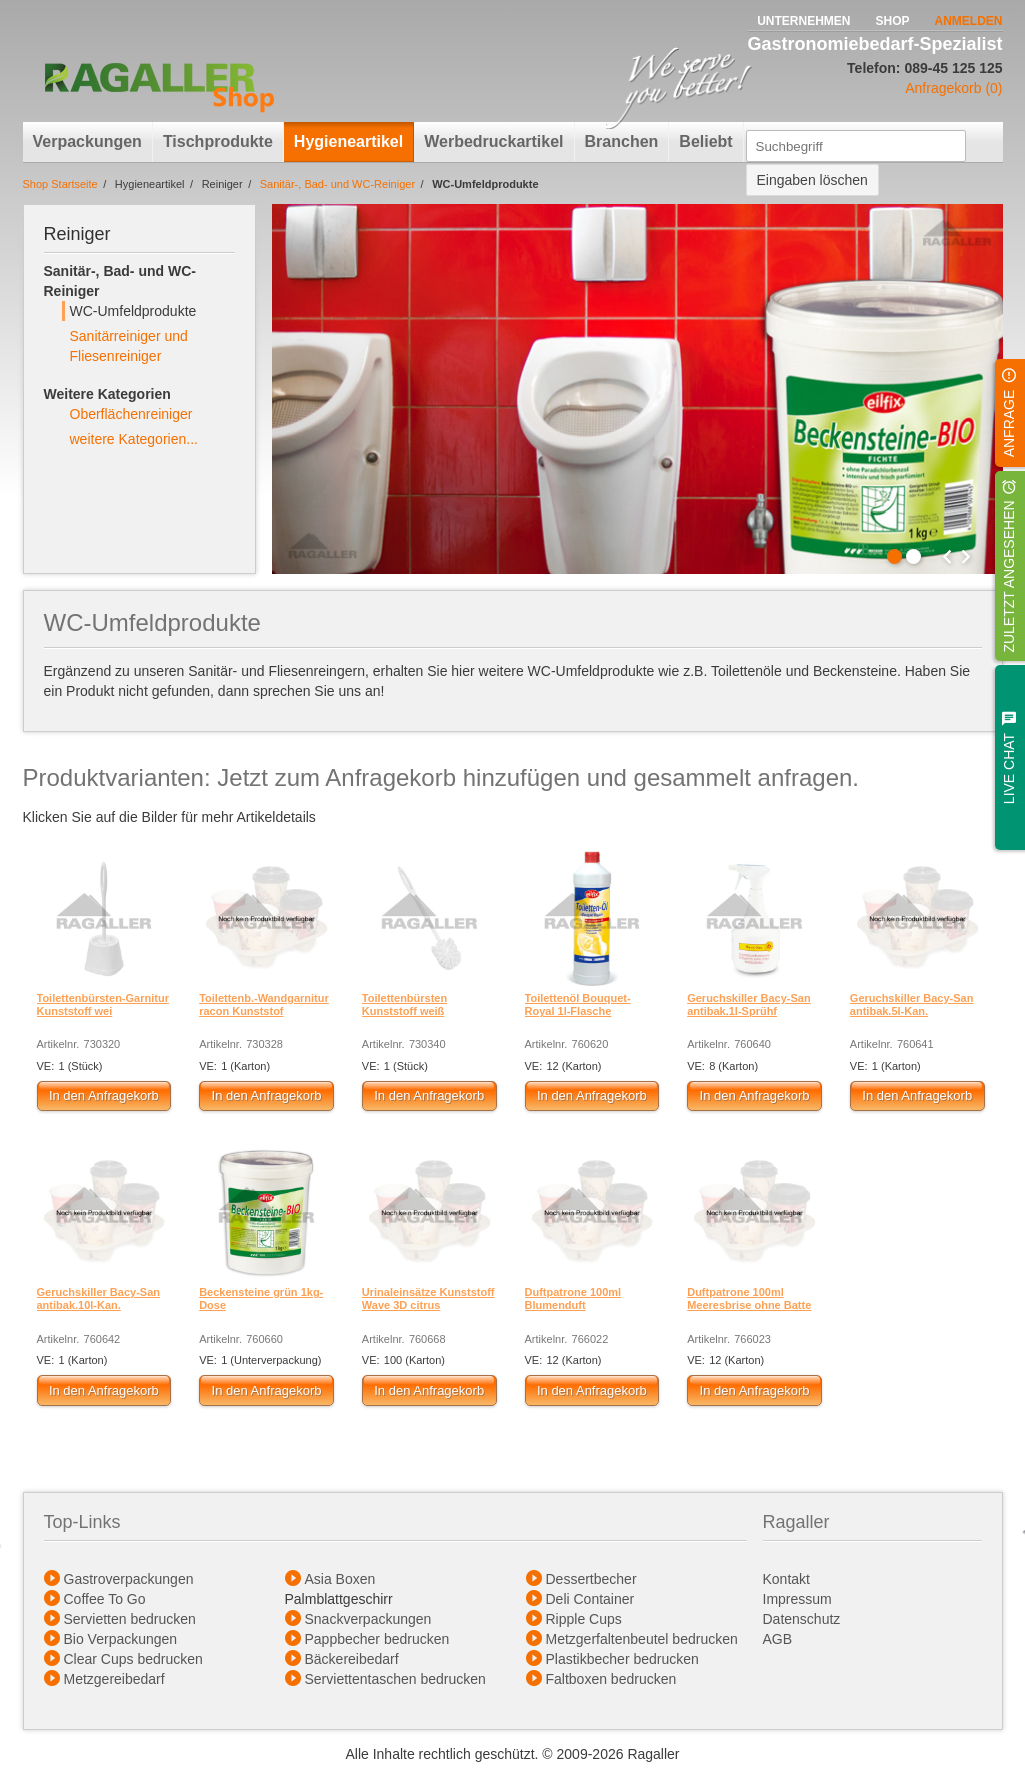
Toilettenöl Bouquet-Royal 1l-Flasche (578, 1004)
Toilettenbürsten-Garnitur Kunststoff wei (103, 1004)
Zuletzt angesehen (1009, 577)
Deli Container (590, 1599)
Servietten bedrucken (130, 1619)
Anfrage (1009, 424)
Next (966, 557)
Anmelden (969, 21)
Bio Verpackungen (121, 1639)
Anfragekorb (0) (953, 88)
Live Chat (1009, 768)
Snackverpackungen (368, 1619)
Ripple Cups (584, 1619)
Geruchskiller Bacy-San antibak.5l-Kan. (912, 1004)
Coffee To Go (105, 1599)
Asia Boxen (340, 1579)
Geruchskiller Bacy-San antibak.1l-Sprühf (749, 1004)
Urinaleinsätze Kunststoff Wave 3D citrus (428, 1298)
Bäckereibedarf (352, 1659)
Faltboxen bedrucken (611, 1679)
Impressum (797, 1599)
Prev (947, 557)
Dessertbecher (591, 1579)
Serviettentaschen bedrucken (395, 1679)
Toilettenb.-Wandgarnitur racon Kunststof (264, 1004)
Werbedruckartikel (493, 141)
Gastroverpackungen (129, 1579)
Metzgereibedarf (114, 1679)
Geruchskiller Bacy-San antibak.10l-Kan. (99, 1298)
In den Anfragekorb (104, 1095)
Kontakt (786, 1579)
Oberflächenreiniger (131, 414)
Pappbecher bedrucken (377, 1639)
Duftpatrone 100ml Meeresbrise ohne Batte (749, 1298)
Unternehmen (803, 21)
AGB (779, 1639)
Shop (892, 21)
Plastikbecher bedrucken (622, 1659)
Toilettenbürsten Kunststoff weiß (404, 1004)
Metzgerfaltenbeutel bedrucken (642, 1639)
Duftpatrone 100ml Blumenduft (573, 1298)
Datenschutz (802, 1619)
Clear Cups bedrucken (133, 1659)
